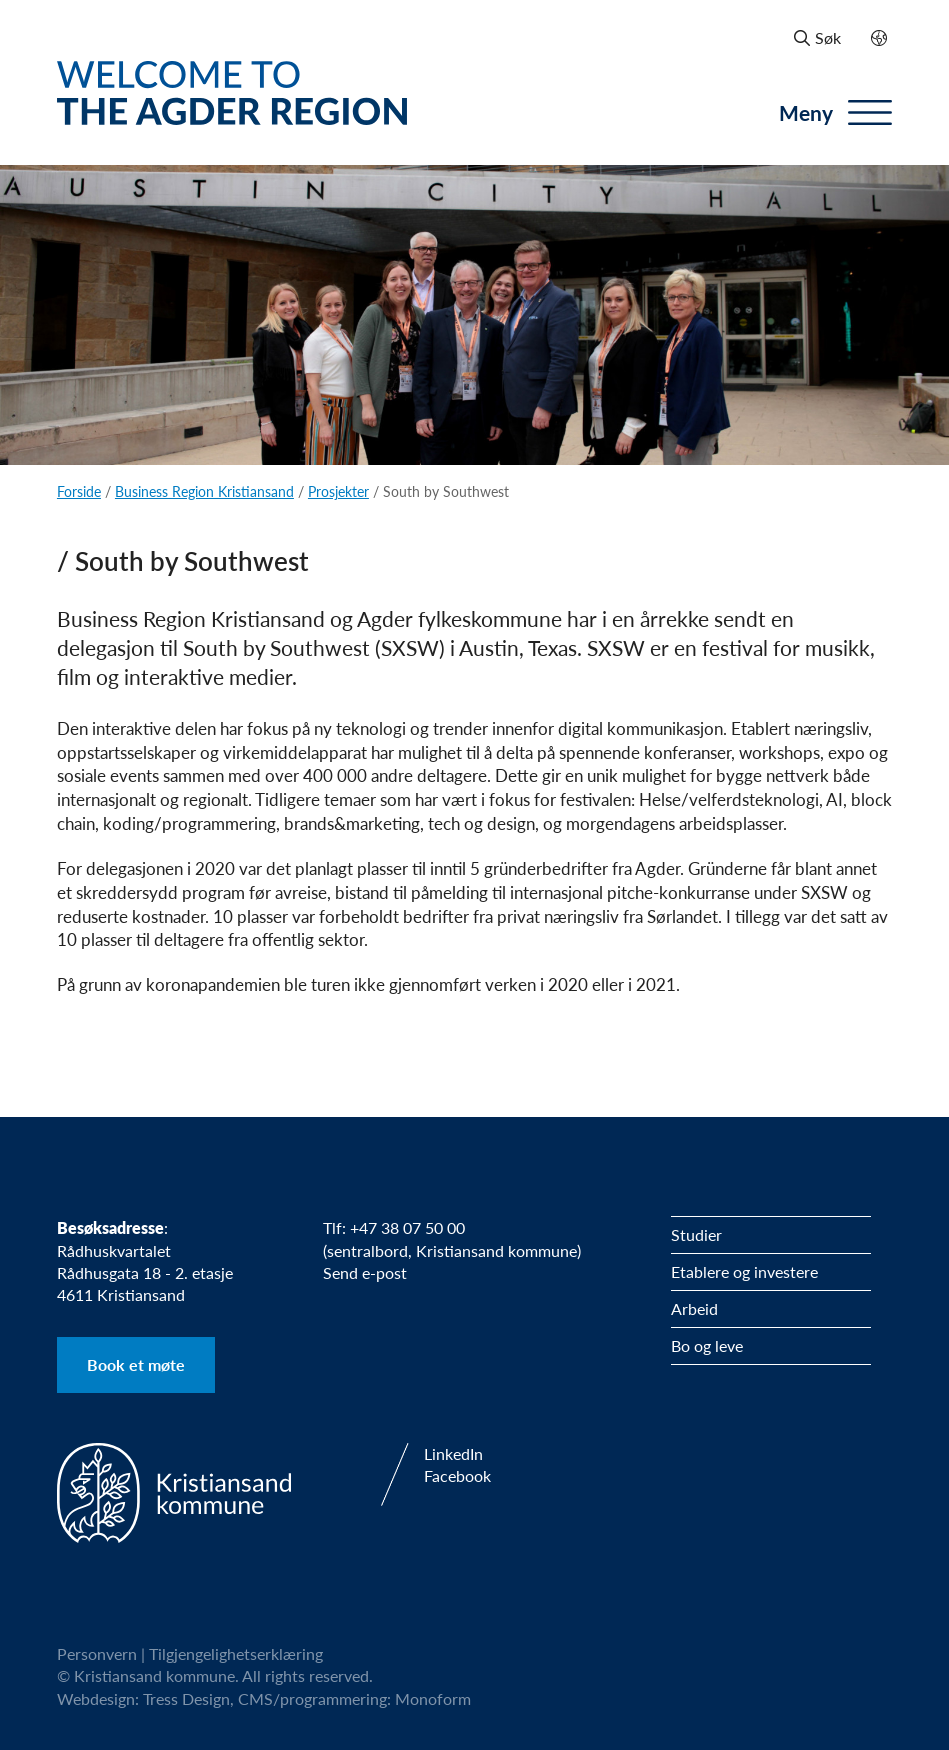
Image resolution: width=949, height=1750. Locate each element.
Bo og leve (707, 1345)
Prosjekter (338, 491)
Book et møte (136, 1364)
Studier (696, 1234)
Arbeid (694, 1308)
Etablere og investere (744, 1271)
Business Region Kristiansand (204, 491)
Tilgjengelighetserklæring (236, 1653)
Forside (79, 491)
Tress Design (186, 1698)
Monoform (433, 1698)
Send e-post (365, 1272)
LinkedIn (453, 1454)
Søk (817, 37)
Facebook (457, 1476)
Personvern (97, 1653)
